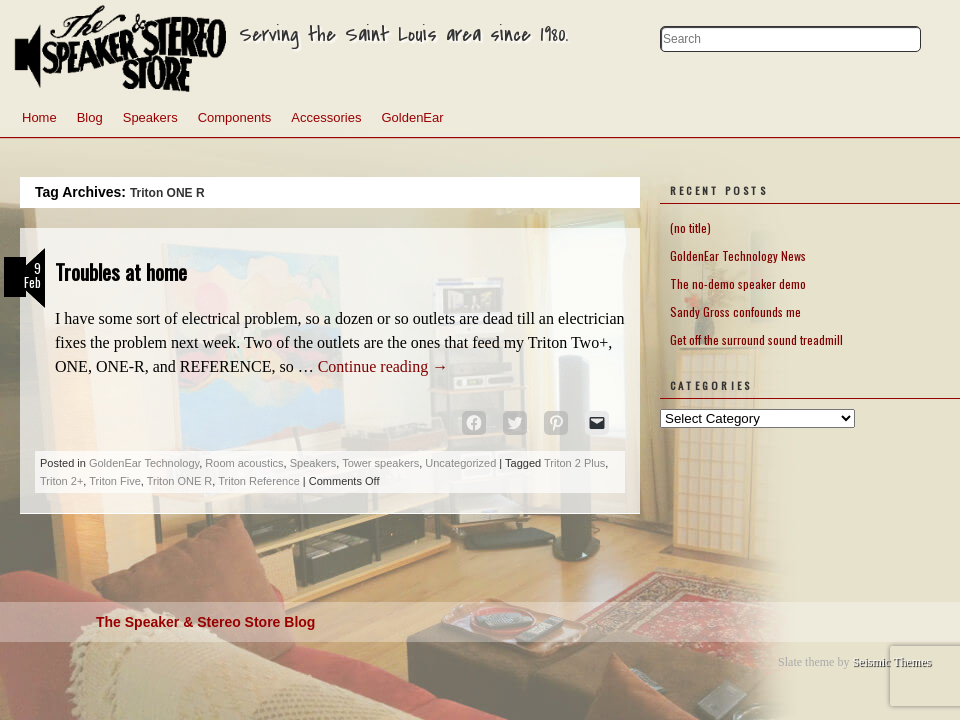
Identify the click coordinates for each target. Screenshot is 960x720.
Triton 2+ (61, 481)
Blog (90, 117)
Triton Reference (259, 481)
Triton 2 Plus (574, 463)
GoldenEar (412, 117)
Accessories (326, 117)
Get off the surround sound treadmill (756, 339)
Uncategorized (460, 463)
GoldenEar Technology (144, 463)
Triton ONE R (180, 481)
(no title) (690, 227)
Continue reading (383, 366)
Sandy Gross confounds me (735, 311)
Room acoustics (244, 463)
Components (235, 117)
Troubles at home (121, 271)
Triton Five (115, 481)
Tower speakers (380, 463)
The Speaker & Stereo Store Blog (205, 622)
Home (39, 117)
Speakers (150, 117)
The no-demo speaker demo (738, 283)
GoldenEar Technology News (738, 255)
